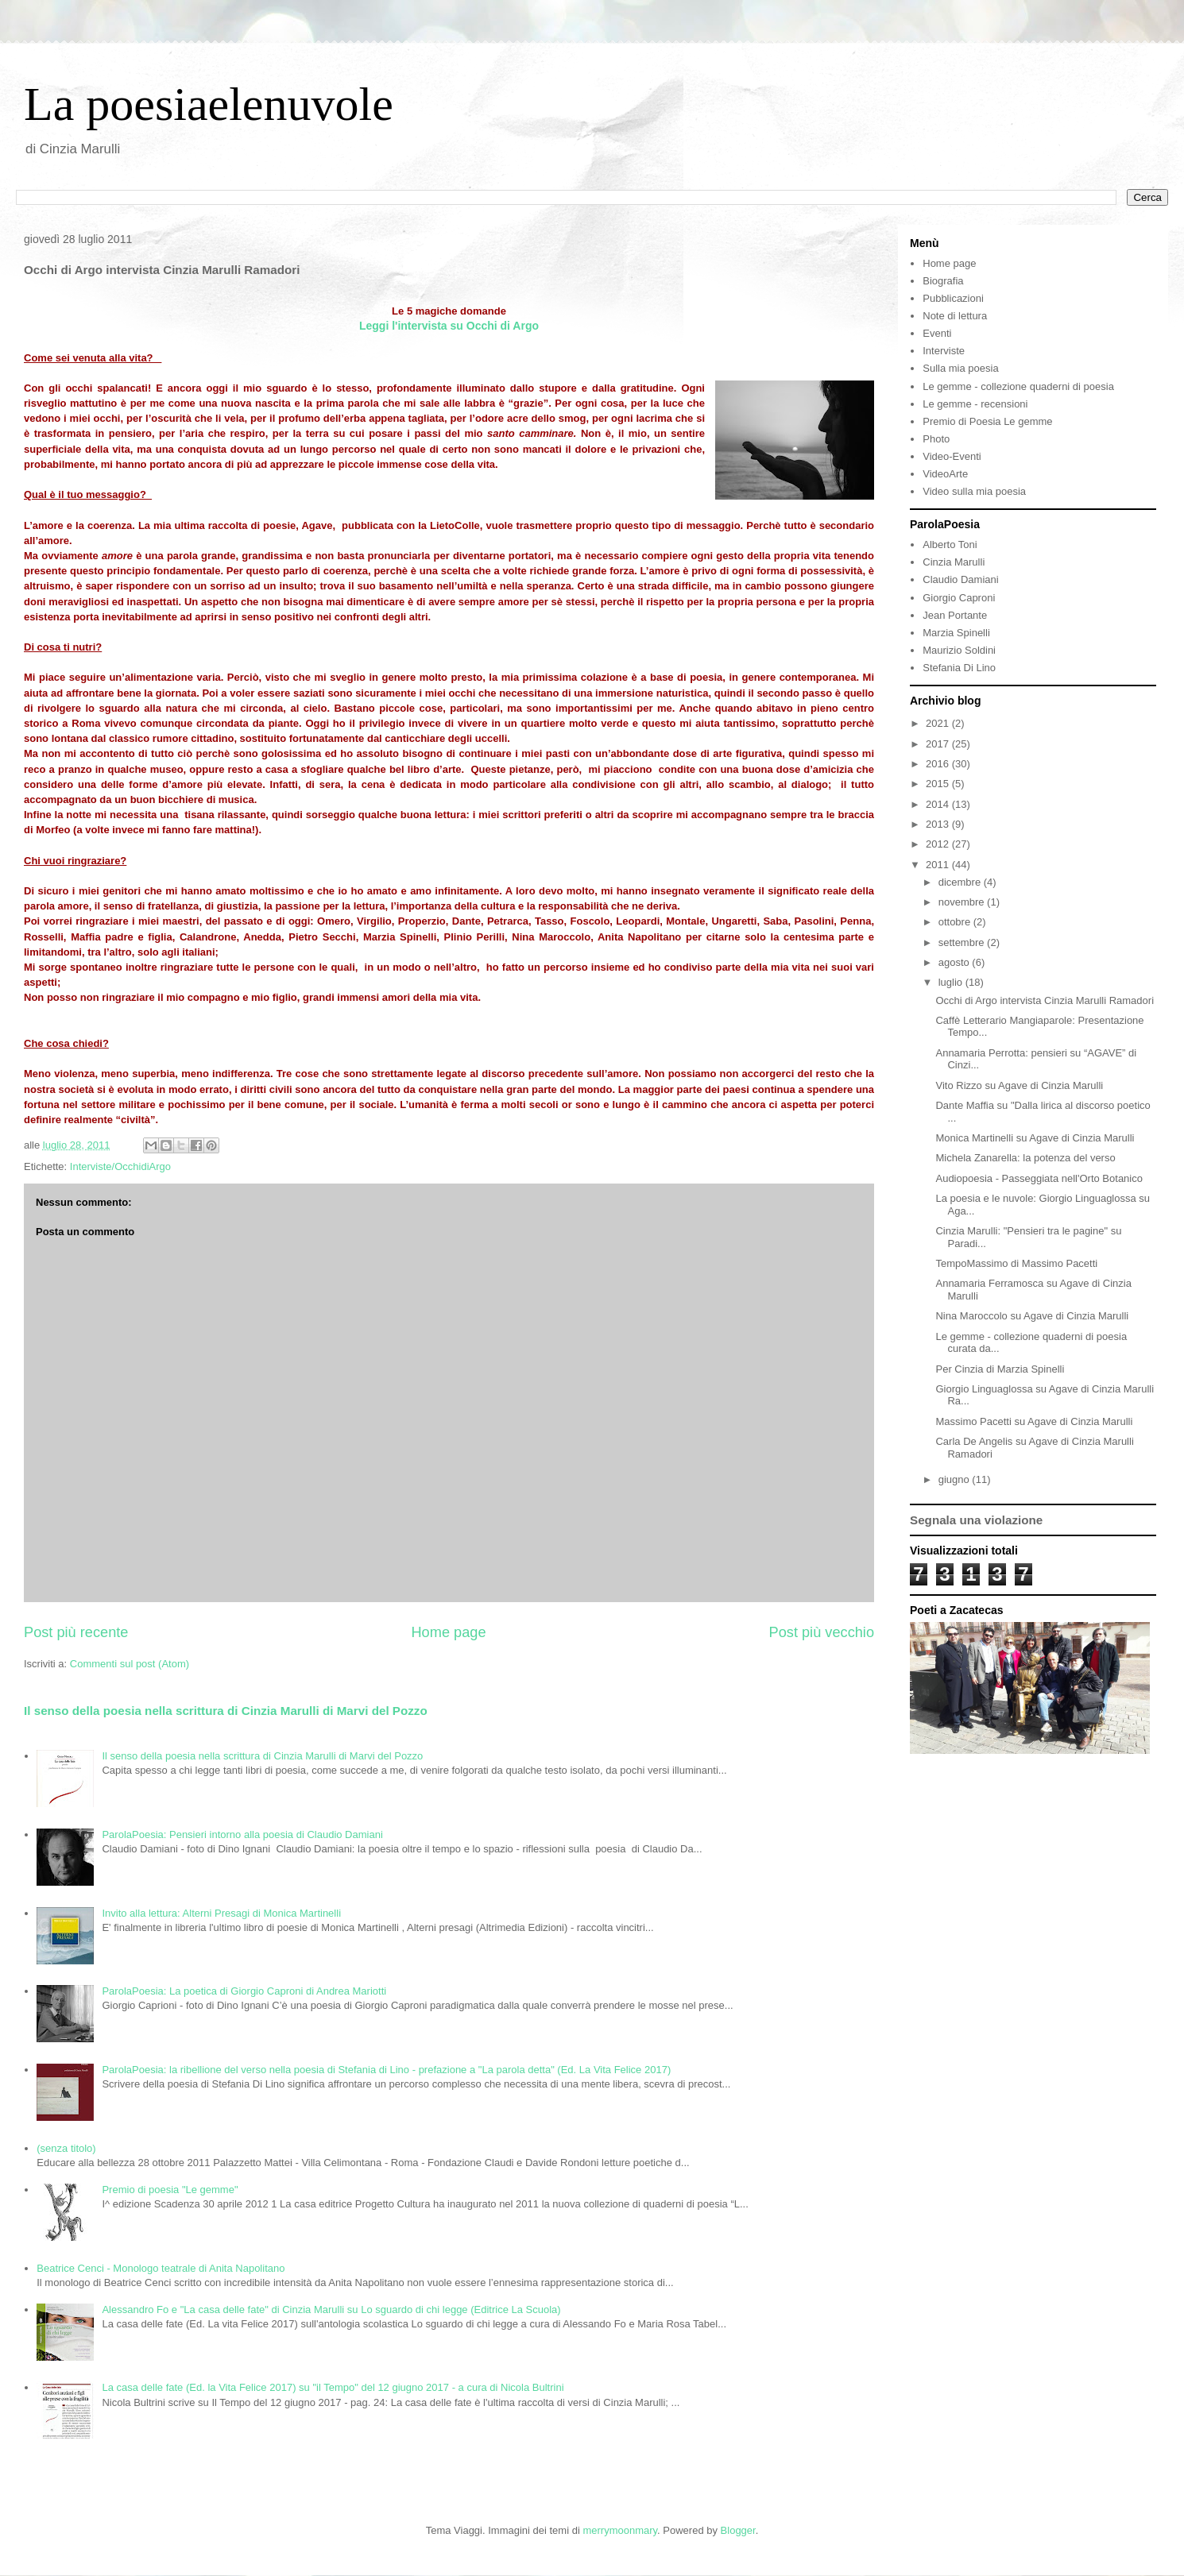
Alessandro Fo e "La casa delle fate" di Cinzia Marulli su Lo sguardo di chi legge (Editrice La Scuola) (331, 2309)
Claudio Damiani (960, 579)
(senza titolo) (66, 2148)
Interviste (944, 351)
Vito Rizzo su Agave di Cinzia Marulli (1019, 1085)
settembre (962, 942)
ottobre (955, 922)
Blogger (738, 2530)
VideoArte (945, 474)
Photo (936, 439)
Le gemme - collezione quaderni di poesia (1018, 386)
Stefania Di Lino (959, 668)
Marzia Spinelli (956, 633)
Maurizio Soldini (959, 650)
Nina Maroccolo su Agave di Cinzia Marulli (1031, 1316)
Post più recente (76, 1632)
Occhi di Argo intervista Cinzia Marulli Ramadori (1044, 1000)
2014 (939, 804)
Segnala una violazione (976, 1520)
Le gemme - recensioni (975, 404)
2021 (939, 723)
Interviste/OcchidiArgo (120, 1166)
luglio (951, 982)
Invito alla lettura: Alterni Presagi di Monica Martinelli (221, 1913)
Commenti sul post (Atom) (129, 1664)
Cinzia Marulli (954, 562)
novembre (962, 902)
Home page (448, 1632)
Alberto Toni (950, 544)
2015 (939, 784)
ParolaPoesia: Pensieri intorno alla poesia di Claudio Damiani (242, 1834)
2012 (939, 844)
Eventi (937, 333)
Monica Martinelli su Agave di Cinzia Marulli (1034, 1138)
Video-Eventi (952, 456)
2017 (939, 744)
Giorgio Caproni (959, 598)
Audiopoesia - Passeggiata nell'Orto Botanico (1038, 1178)
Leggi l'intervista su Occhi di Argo (449, 325)
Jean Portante (955, 615)
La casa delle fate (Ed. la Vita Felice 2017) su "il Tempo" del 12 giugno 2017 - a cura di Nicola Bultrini (332, 2387)
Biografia (943, 281)
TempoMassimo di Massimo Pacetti (1016, 1263)
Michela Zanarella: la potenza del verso (1025, 1158)
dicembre (961, 882)
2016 (939, 764)
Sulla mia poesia (960, 368)
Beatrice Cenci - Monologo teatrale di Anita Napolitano (160, 2268)
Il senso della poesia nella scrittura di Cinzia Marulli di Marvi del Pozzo (226, 1710)
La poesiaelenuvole (208, 104)
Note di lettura (955, 316)
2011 (939, 865)
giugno (955, 1479)
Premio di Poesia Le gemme (987, 421)
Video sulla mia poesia (974, 491)
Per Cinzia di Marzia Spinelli (999, 1369)
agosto (955, 962)
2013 (939, 824)
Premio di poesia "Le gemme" (170, 2190)
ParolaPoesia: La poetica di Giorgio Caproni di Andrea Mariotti (244, 1991)
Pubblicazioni (953, 298)
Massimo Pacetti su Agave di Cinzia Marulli (1033, 1421)
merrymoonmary (619, 2530)
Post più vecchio (821, 1632)
